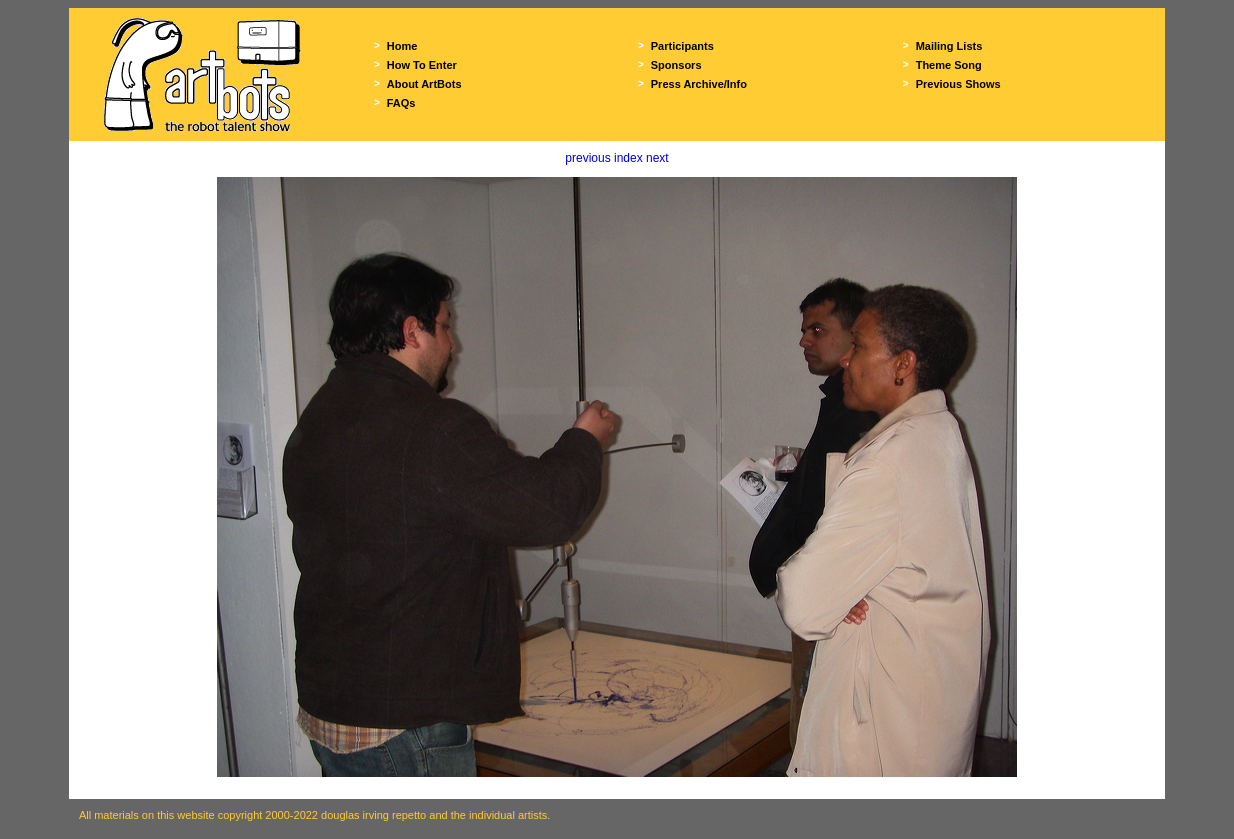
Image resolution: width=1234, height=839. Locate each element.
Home (402, 46)
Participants (682, 46)
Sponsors (676, 65)
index (628, 158)
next (657, 158)
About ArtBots (424, 84)
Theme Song (949, 65)
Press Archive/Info (699, 84)
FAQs (401, 103)
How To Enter (422, 65)
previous (587, 158)
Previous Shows (958, 84)
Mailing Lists (949, 46)
